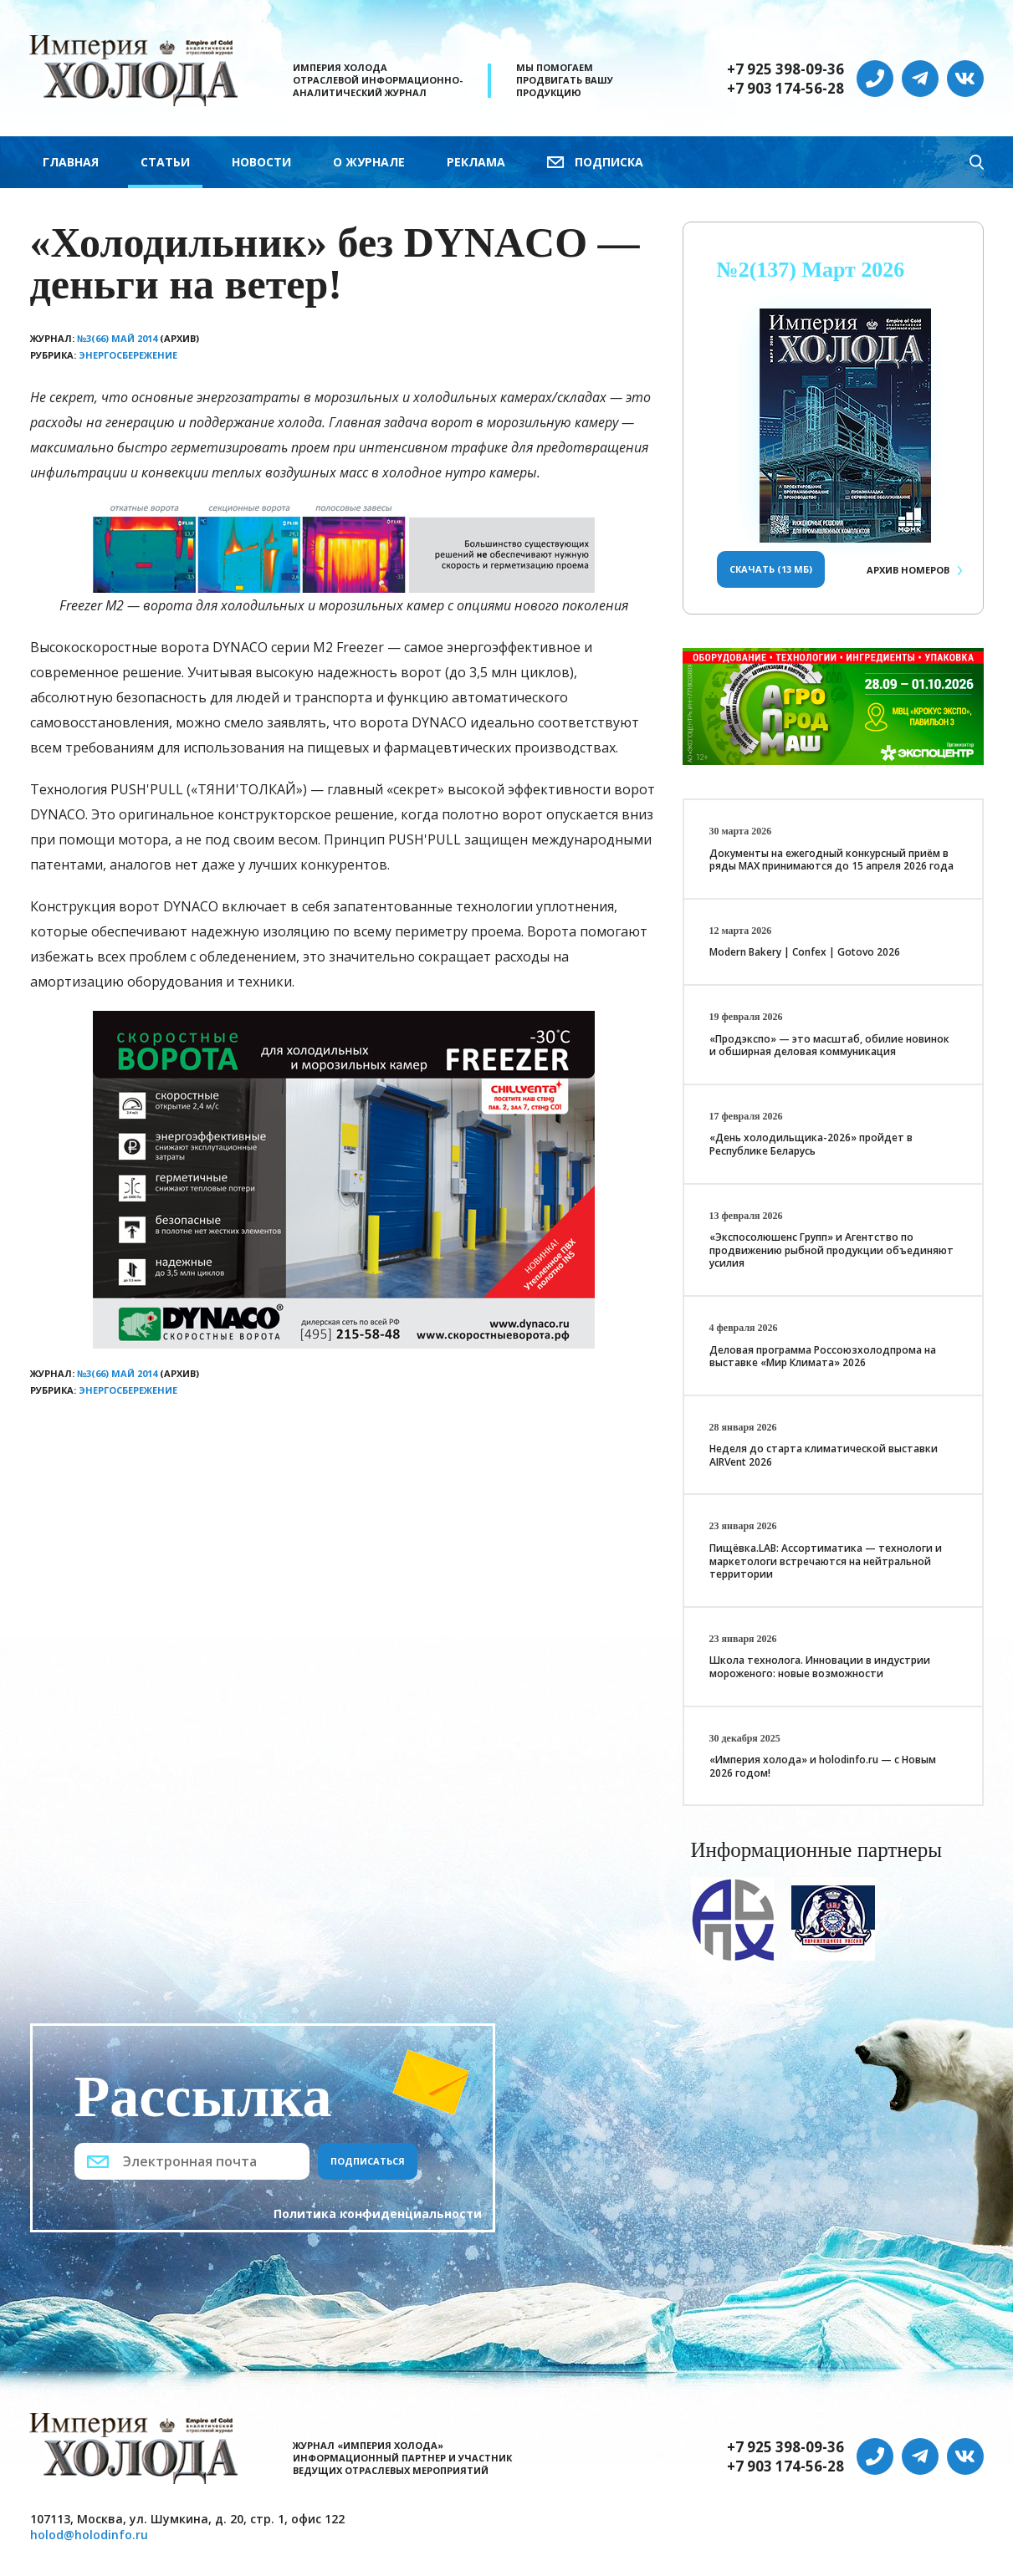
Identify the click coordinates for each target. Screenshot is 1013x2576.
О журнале (369, 162)
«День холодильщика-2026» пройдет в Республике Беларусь (811, 1144)
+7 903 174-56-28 (785, 88)
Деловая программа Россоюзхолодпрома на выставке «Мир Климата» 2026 (822, 1356)
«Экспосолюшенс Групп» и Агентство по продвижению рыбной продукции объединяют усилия (831, 1250)
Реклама (476, 162)
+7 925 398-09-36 (785, 69)
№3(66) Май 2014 (117, 338)
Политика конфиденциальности (378, 2213)
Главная (71, 162)
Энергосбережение (128, 355)
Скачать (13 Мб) (770, 569)
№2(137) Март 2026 (811, 270)
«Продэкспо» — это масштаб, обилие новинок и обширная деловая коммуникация (829, 1045)
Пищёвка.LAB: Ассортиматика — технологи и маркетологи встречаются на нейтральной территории (825, 1561)
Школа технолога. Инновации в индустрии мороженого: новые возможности (819, 1667)
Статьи (165, 162)
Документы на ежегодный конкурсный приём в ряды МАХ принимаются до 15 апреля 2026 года (831, 860)
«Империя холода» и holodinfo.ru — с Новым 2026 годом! (822, 1766)
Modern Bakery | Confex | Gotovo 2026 (804, 952)
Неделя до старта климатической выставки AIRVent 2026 (823, 1455)
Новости (261, 162)
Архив (908, 570)
